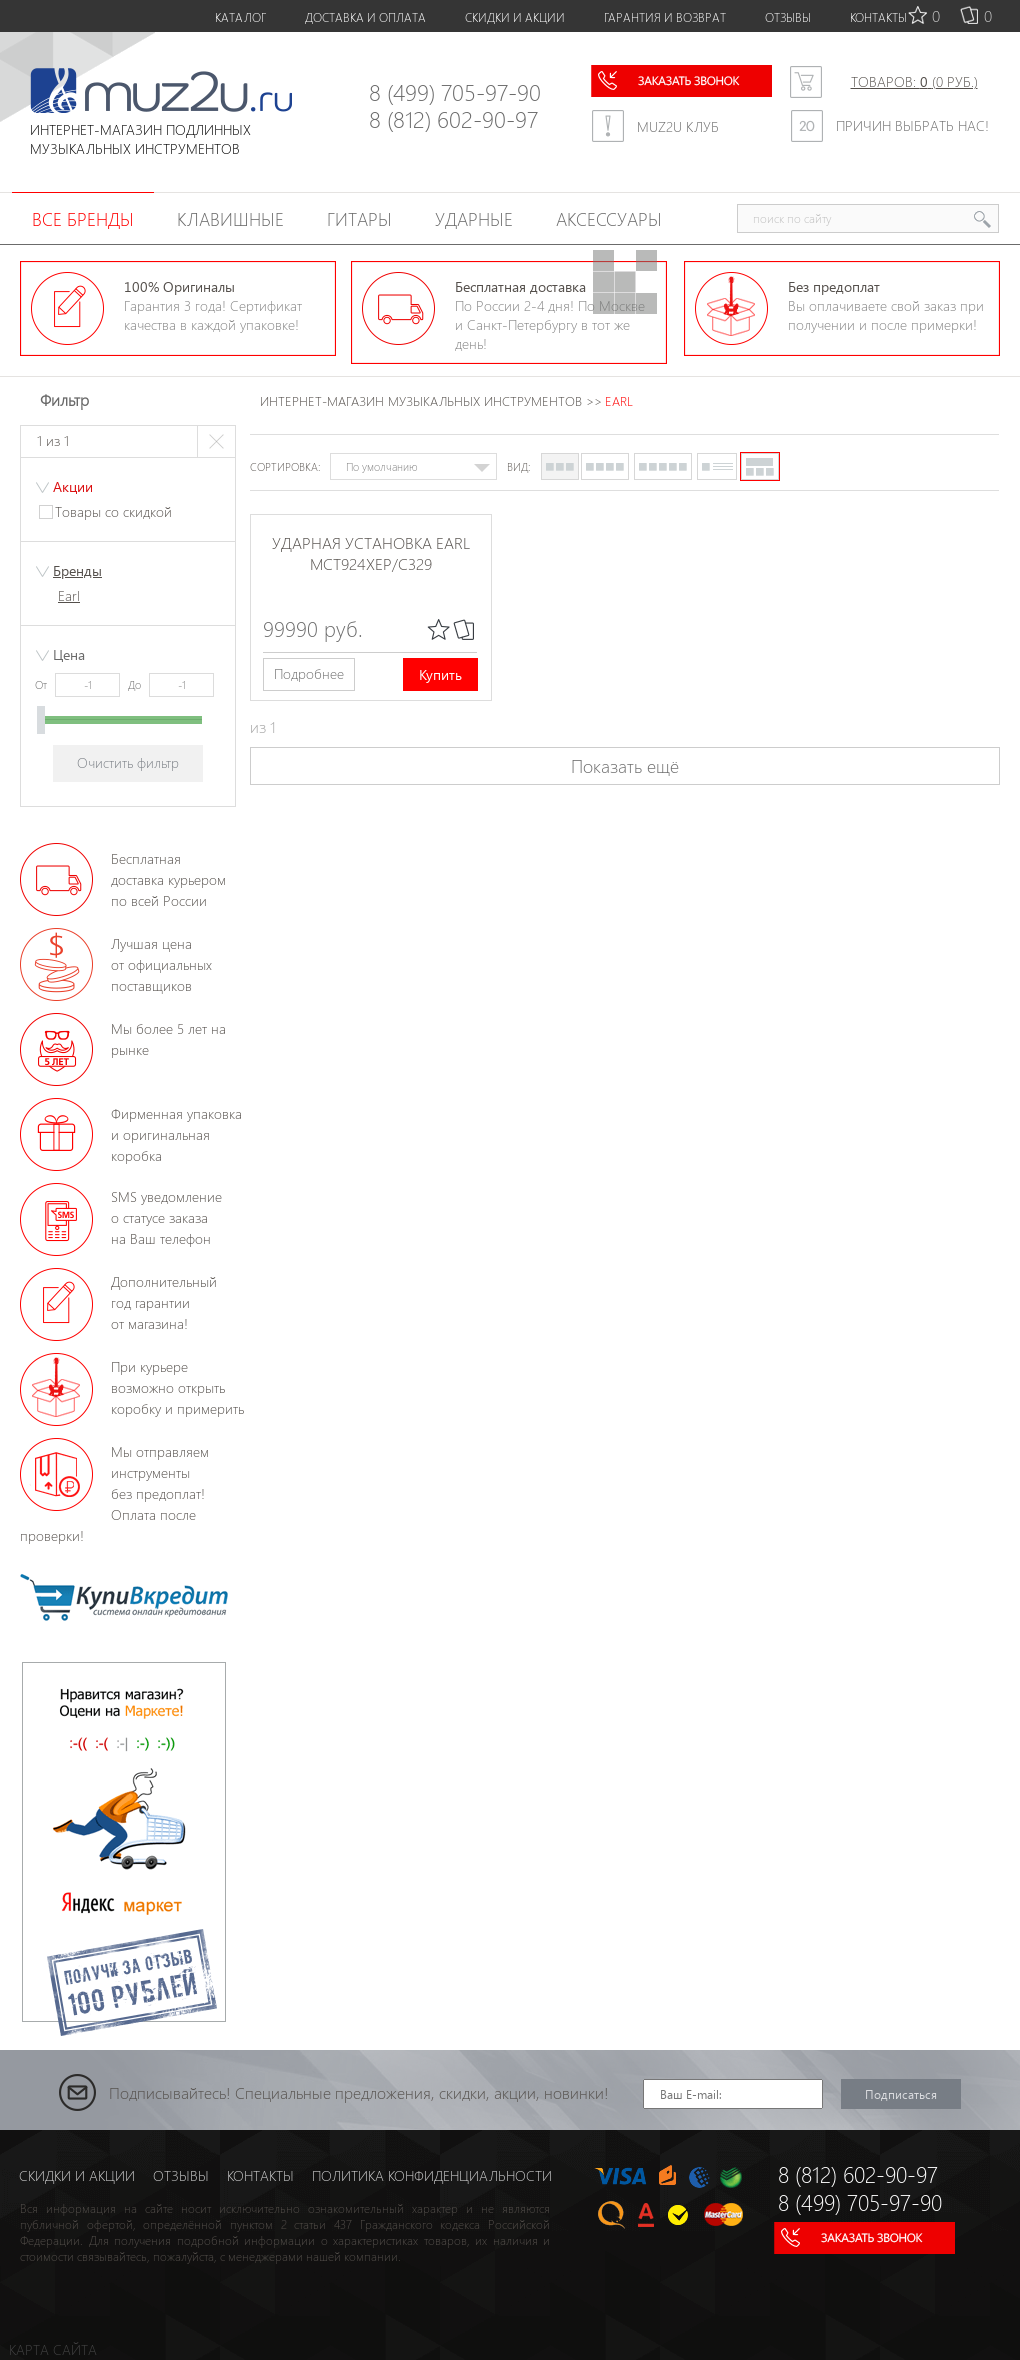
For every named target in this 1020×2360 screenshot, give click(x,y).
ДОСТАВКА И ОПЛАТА (365, 17)
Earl (69, 595)
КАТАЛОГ (240, 17)
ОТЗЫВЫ (788, 17)
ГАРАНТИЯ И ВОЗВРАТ (665, 17)
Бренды (77, 570)
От (42, 684)
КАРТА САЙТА (53, 2349)
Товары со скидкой (113, 511)
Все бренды (83, 219)
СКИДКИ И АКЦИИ (515, 17)
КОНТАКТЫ (878, 17)
